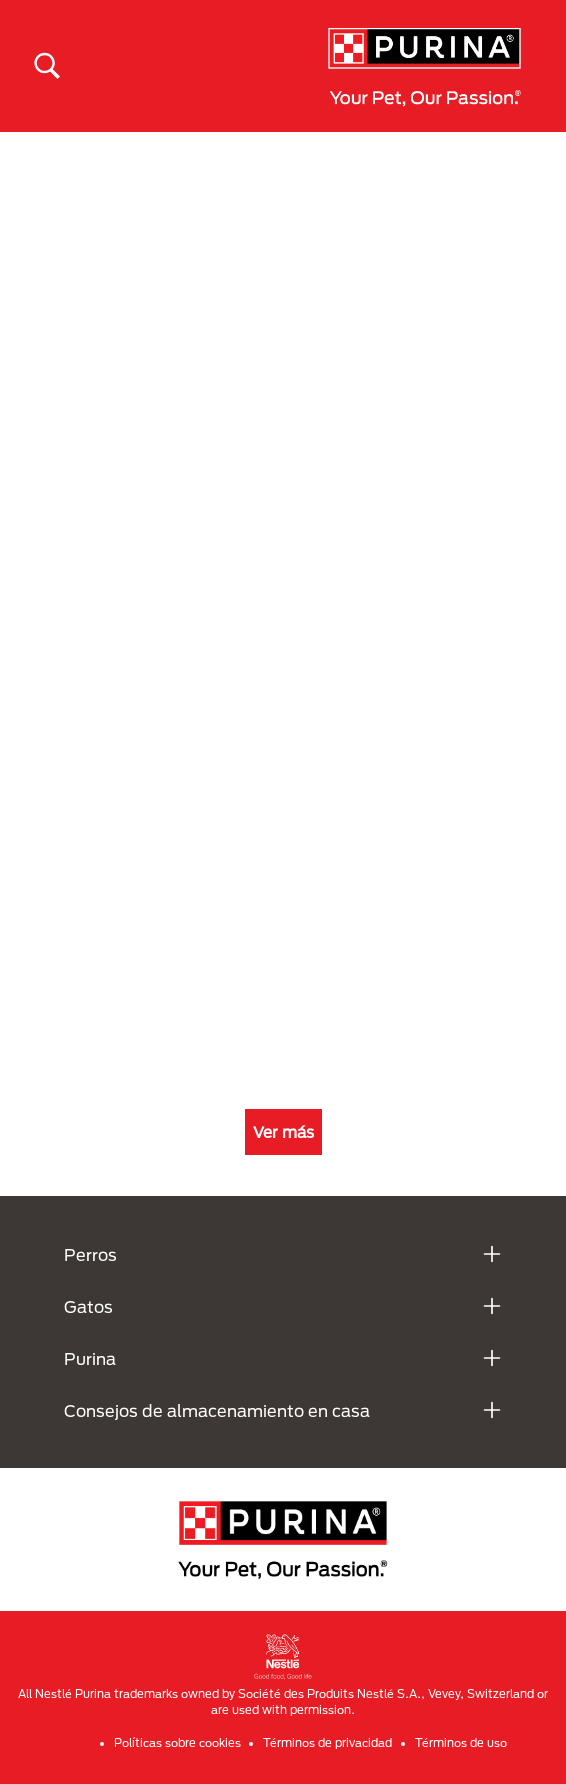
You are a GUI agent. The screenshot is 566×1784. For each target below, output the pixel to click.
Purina (90, 1358)
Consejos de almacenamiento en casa (217, 1410)
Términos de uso (461, 1742)
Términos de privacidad (327, 1742)
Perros (90, 1254)
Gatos (88, 1306)
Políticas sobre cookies (177, 1742)
